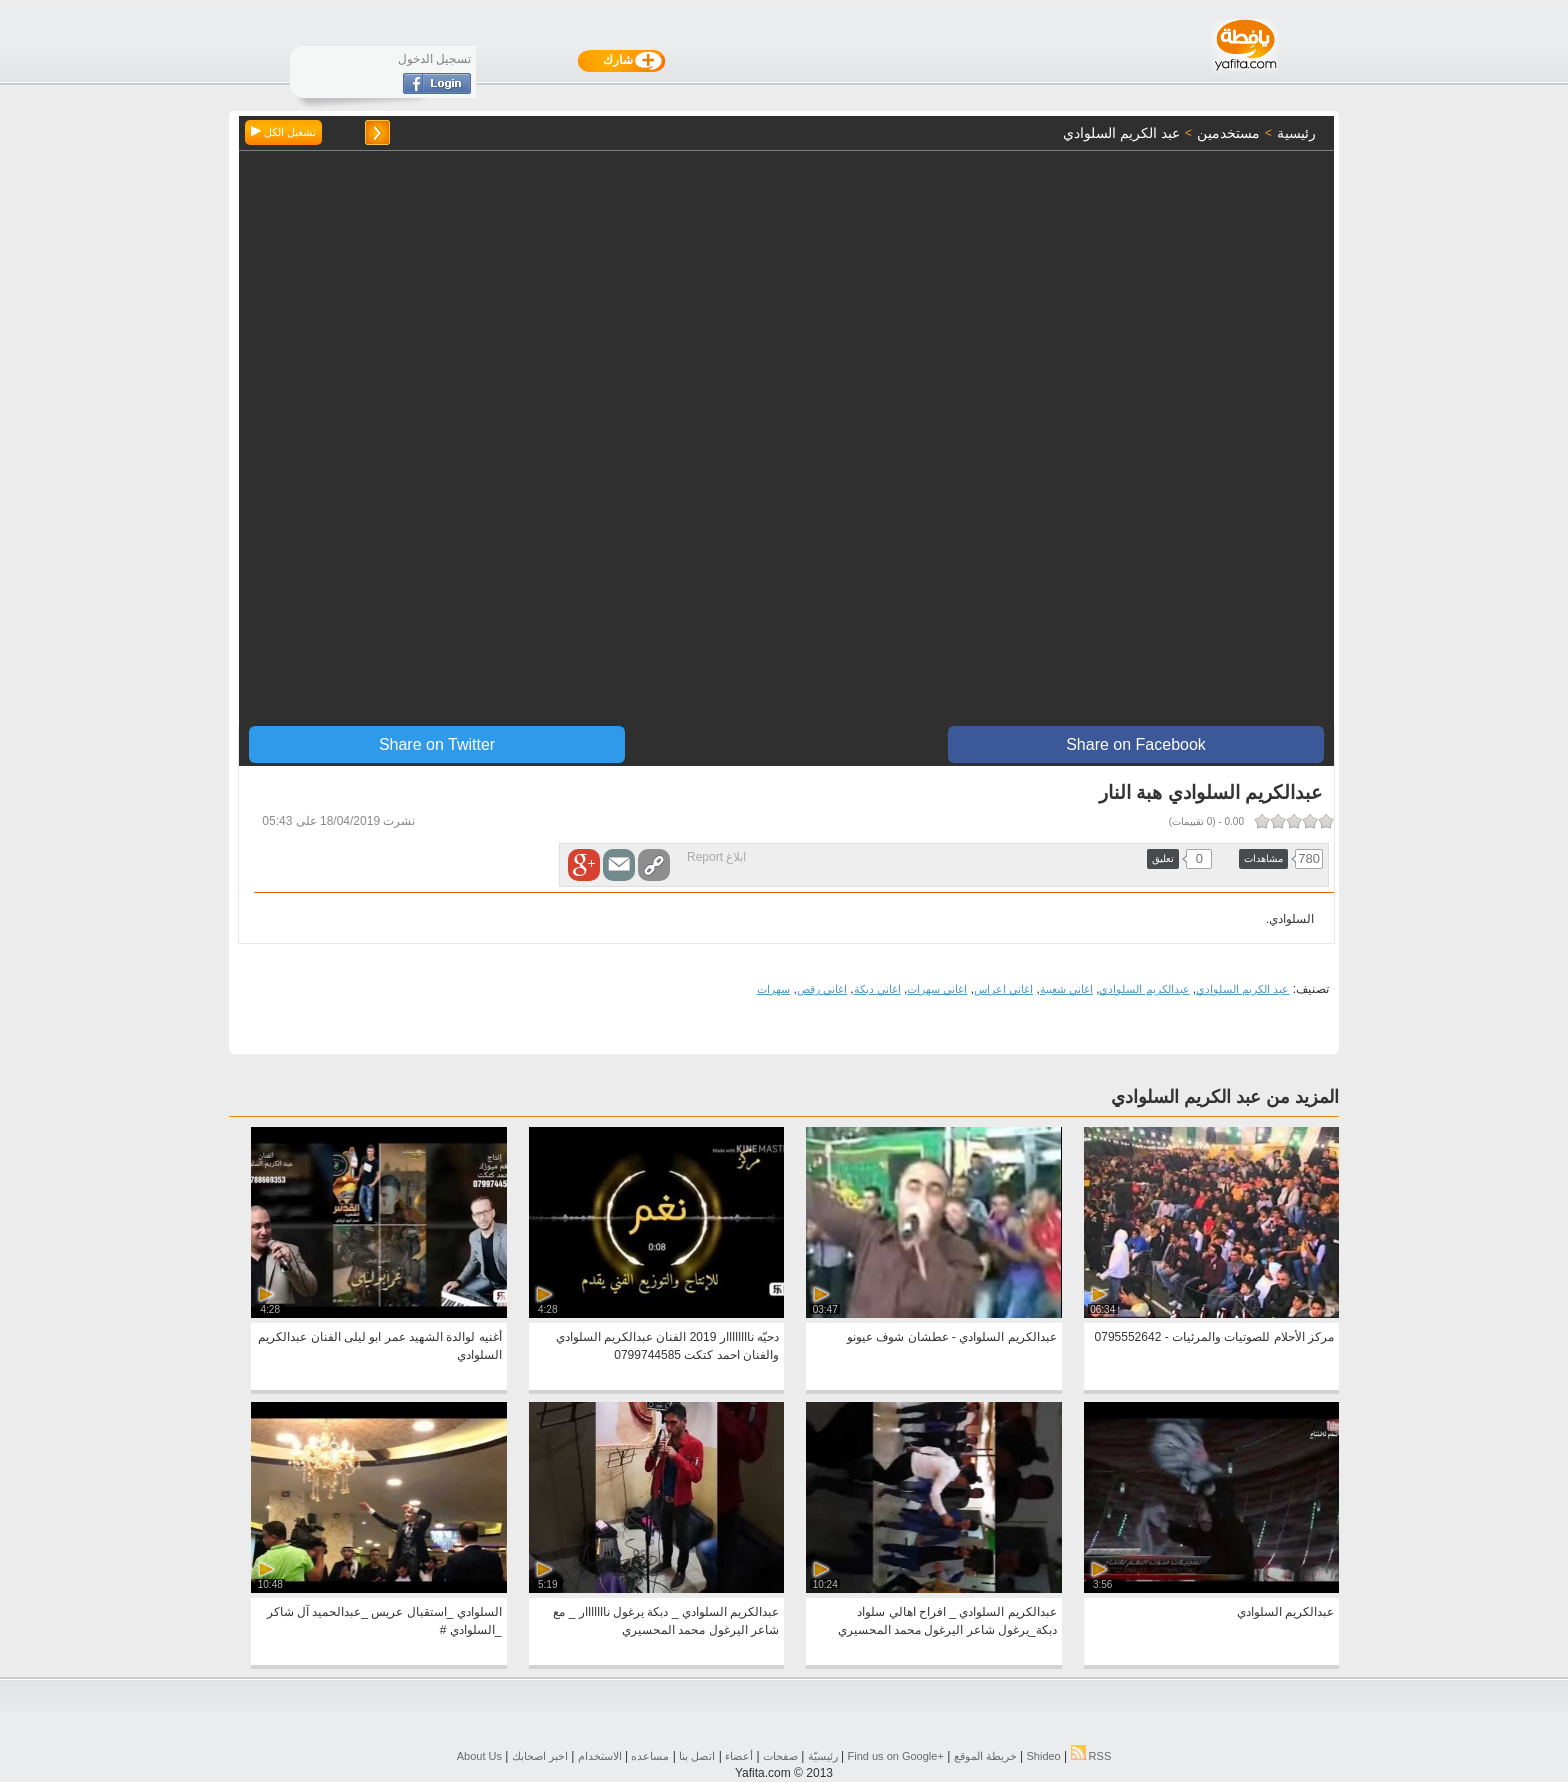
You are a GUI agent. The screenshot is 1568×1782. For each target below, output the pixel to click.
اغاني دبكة (877, 989)
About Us (479, 1756)
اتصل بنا (697, 1756)
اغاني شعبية (1066, 989)
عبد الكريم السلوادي (1242, 989)
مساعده (650, 1756)
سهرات (773, 989)
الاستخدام (600, 1756)
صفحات (780, 1756)
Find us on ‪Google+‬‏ (896, 1756)
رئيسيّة (823, 1756)
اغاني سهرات (937, 989)
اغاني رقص (822, 989)
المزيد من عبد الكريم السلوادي (1225, 1097)
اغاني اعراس (1003, 989)
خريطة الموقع (985, 1756)
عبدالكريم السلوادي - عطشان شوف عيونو (952, 1337)
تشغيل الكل (283, 132)
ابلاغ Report (716, 857)
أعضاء (739, 1756)
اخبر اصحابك (540, 1756)
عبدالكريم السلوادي (1144, 989)
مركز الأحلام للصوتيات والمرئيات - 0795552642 (1214, 1337)
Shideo (1043, 1756)
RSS (1091, 1756)
